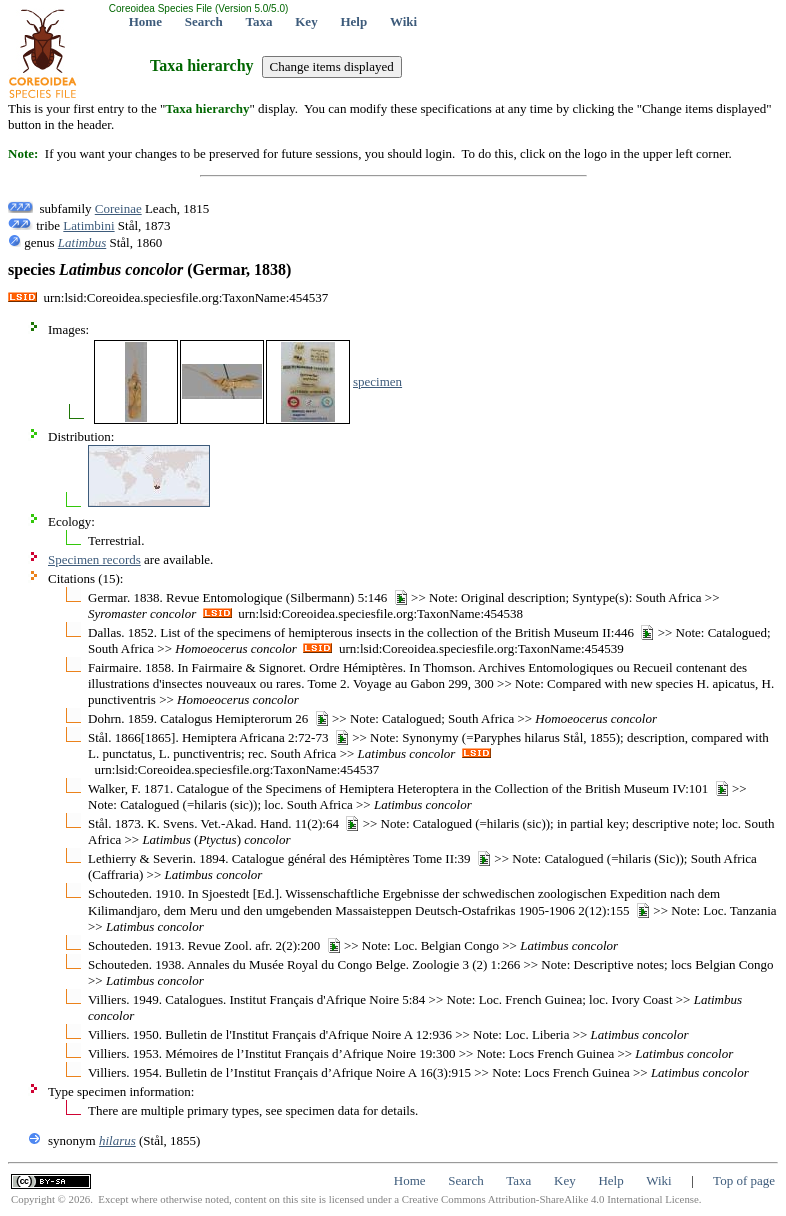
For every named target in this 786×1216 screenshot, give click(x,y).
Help (353, 21)
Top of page (744, 1180)
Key (306, 21)
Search (204, 21)
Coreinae (118, 208)
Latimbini (88, 225)
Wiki (403, 21)
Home (145, 21)
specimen (377, 381)
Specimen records (94, 559)
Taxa (259, 21)
